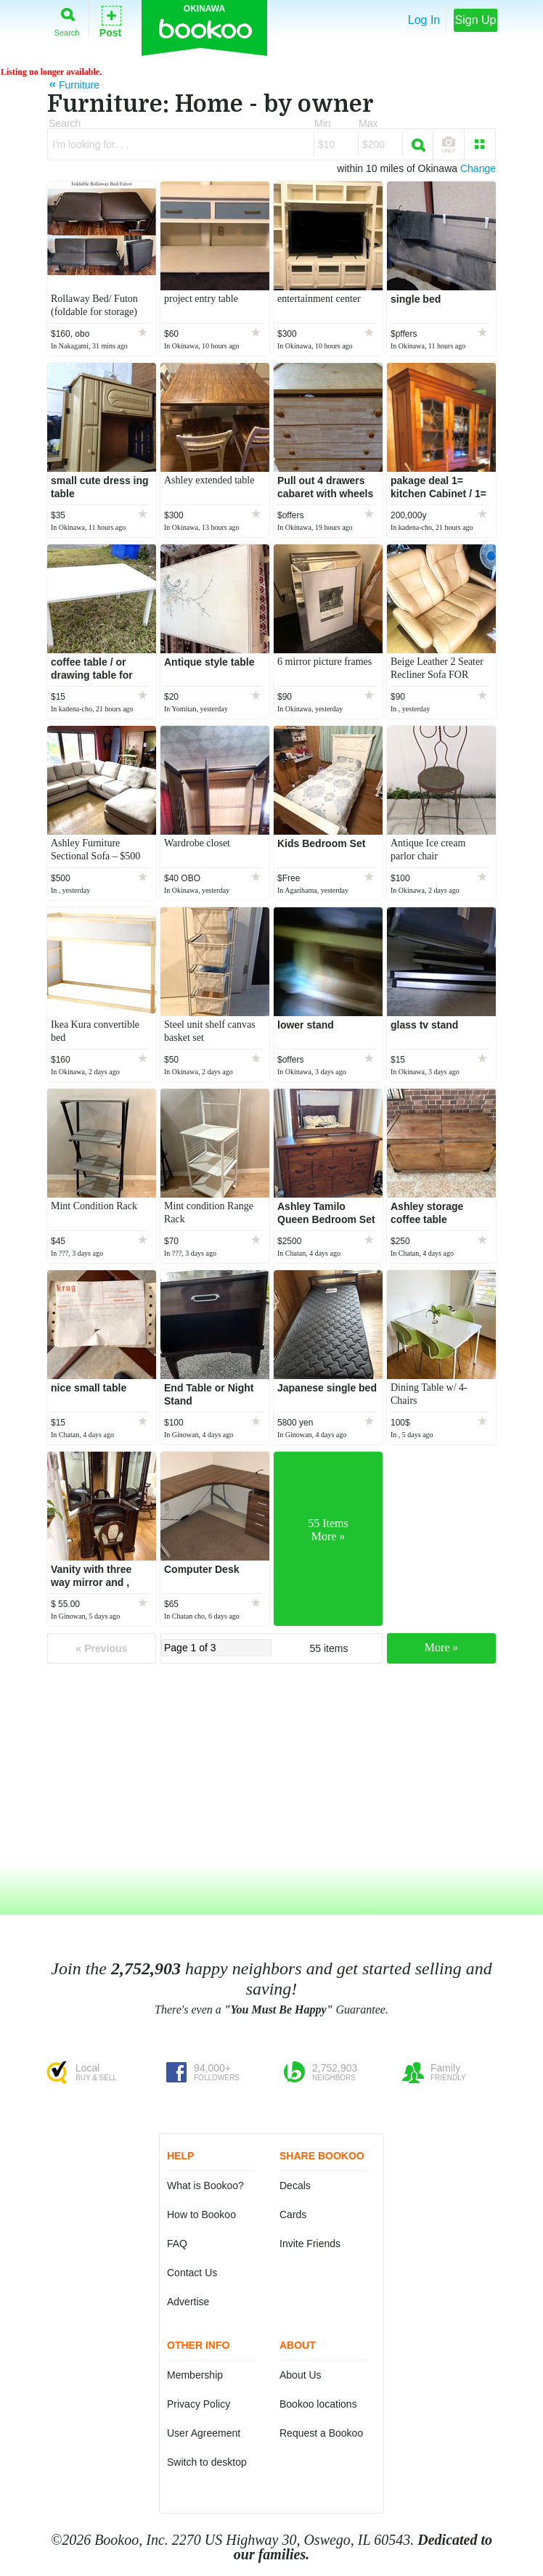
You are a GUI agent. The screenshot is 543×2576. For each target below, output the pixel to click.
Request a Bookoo (321, 2433)
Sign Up (476, 20)
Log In (424, 20)
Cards (292, 2214)
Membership (195, 2375)
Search (67, 19)
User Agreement (203, 2433)
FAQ (177, 2243)
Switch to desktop (207, 2462)
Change (478, 168)
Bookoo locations (318, 2404)
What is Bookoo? (205, 2185)
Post (110, 20)
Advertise (188, 2301)
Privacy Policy (198, 2404)
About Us (300, 2375)
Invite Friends (309, 2243)
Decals (295, 2185)
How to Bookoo (201, 2214)
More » (442, 1647)
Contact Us (192, 2272)
